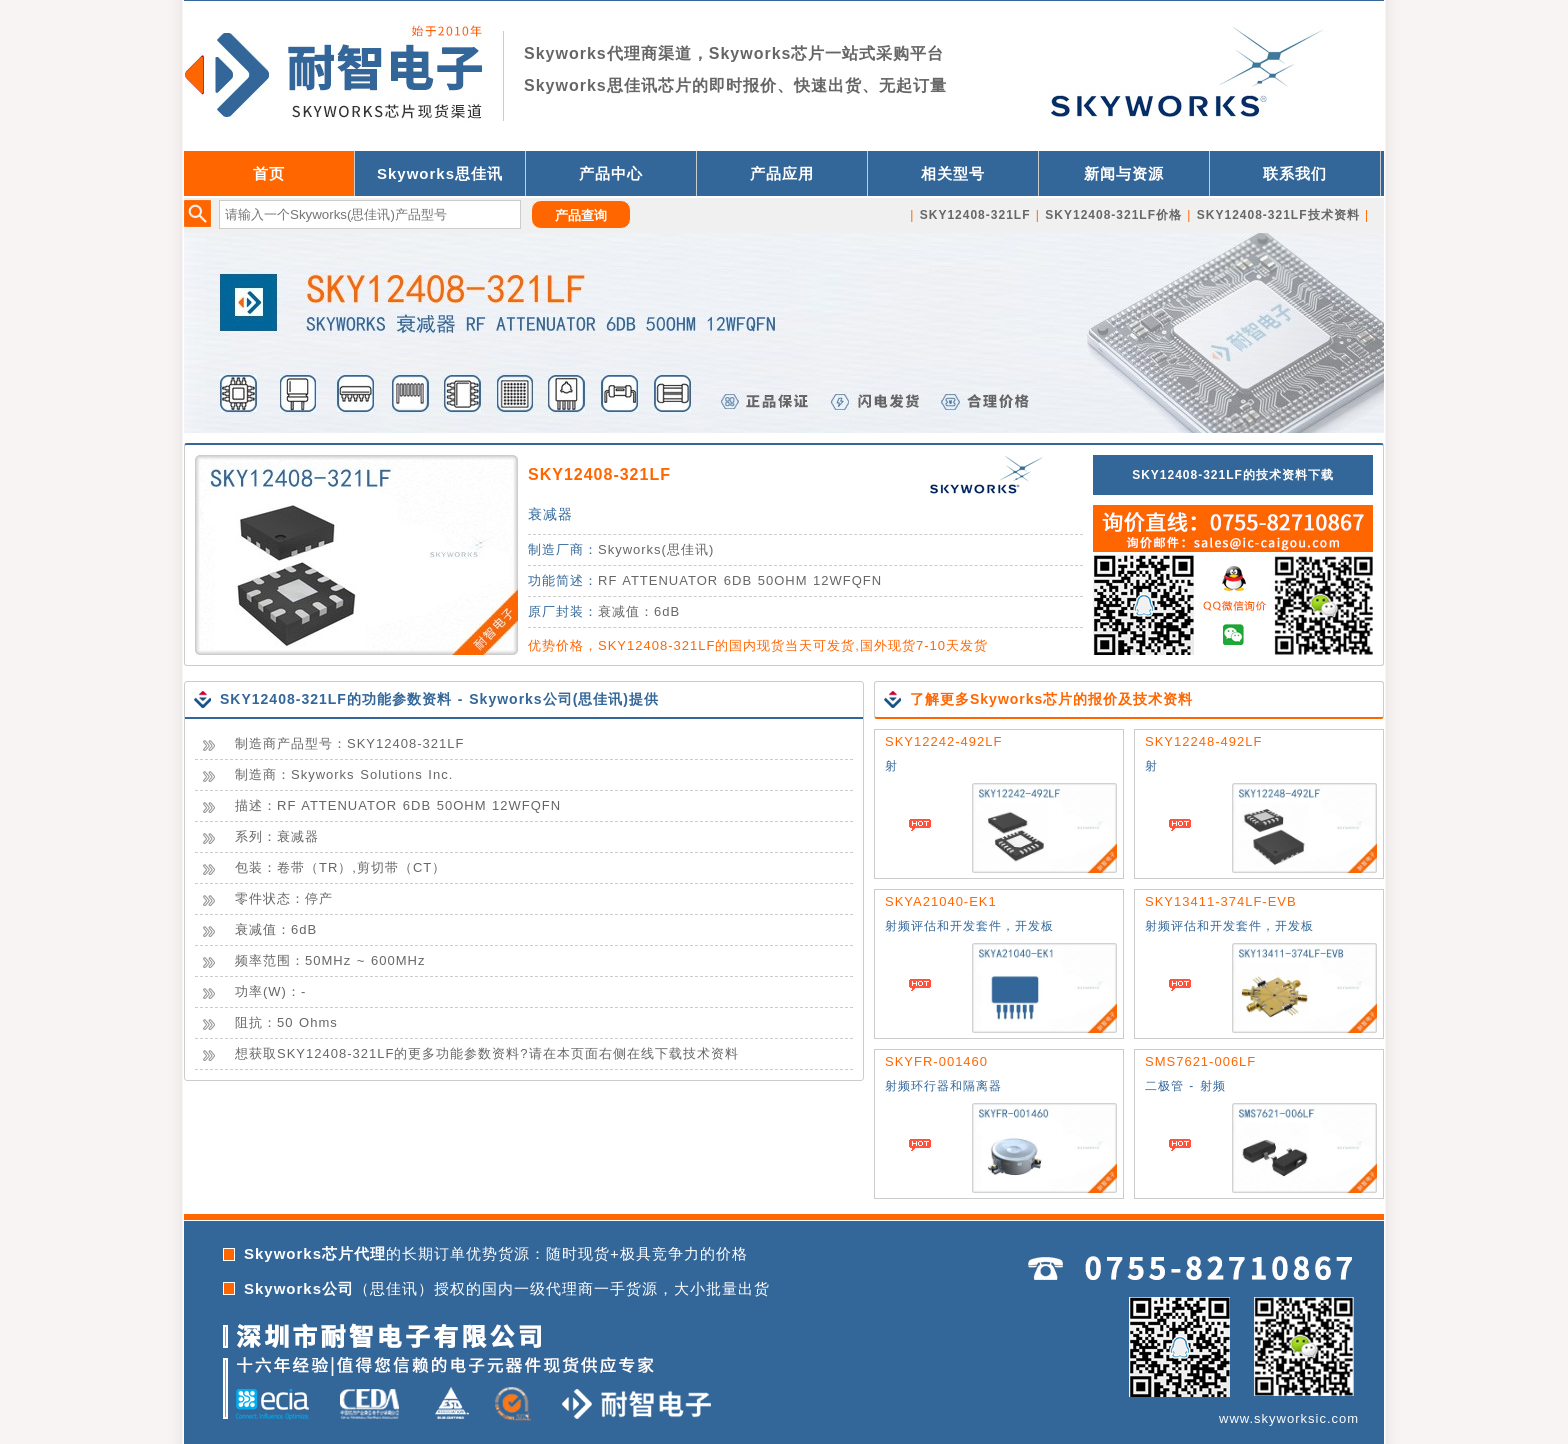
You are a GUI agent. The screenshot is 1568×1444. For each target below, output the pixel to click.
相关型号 (953, 173)
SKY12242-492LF (943, 741)
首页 (269, 173)
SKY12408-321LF (599, 474)
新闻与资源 (1124, 173)
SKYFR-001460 (936, 1061)
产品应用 (782, 173)
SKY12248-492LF (1203, 741)
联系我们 (1295, 173)
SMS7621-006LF (1200, 1061)
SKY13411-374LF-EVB (1221, 901)
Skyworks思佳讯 (440, 173)
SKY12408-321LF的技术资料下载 (1233, 475)
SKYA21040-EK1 (941, 901)
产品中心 (611, 173)
